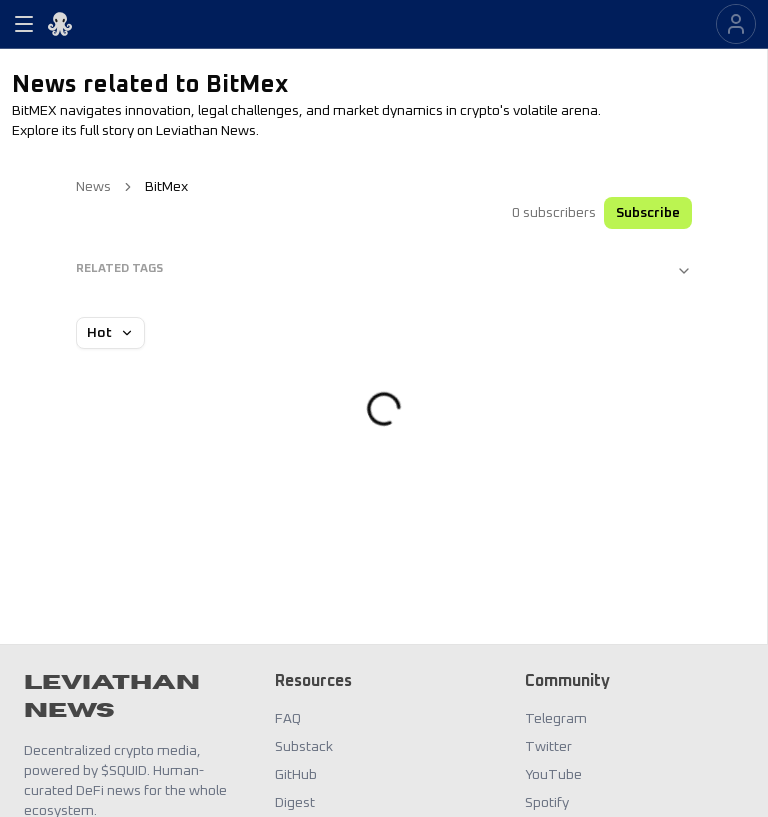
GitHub (296, 775)
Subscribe (648, 213)
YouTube (553, 775)
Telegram (556, 719)
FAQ (288, 719)
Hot (110, 333)
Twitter (548, 747)
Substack (304, 747)
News (93, 187)
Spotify (547, 803)
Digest (295, 803)
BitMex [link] (166, 187)
